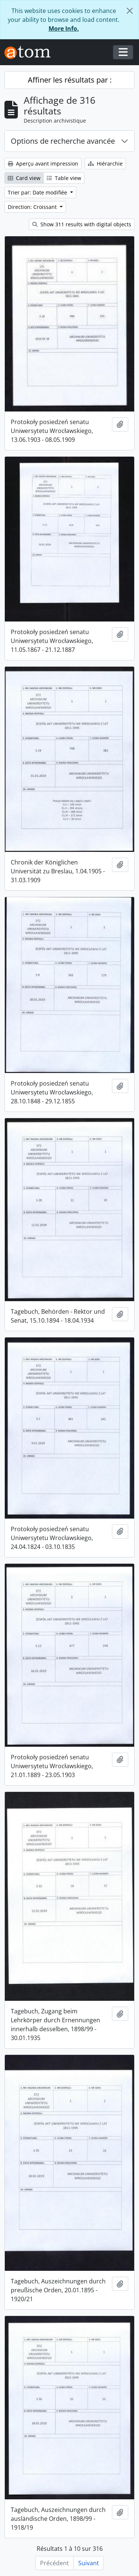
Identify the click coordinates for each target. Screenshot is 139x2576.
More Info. (64, 28)
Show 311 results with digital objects (81, 224)
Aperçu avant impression (43, 163)
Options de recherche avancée (63, 141)
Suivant (88, 2563)
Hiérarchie (105, 163)
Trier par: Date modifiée (38, 192)
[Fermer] (130, 10)
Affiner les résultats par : (70, 80)
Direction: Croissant (33, 206)
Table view (64, 177)
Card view (24, 177)
